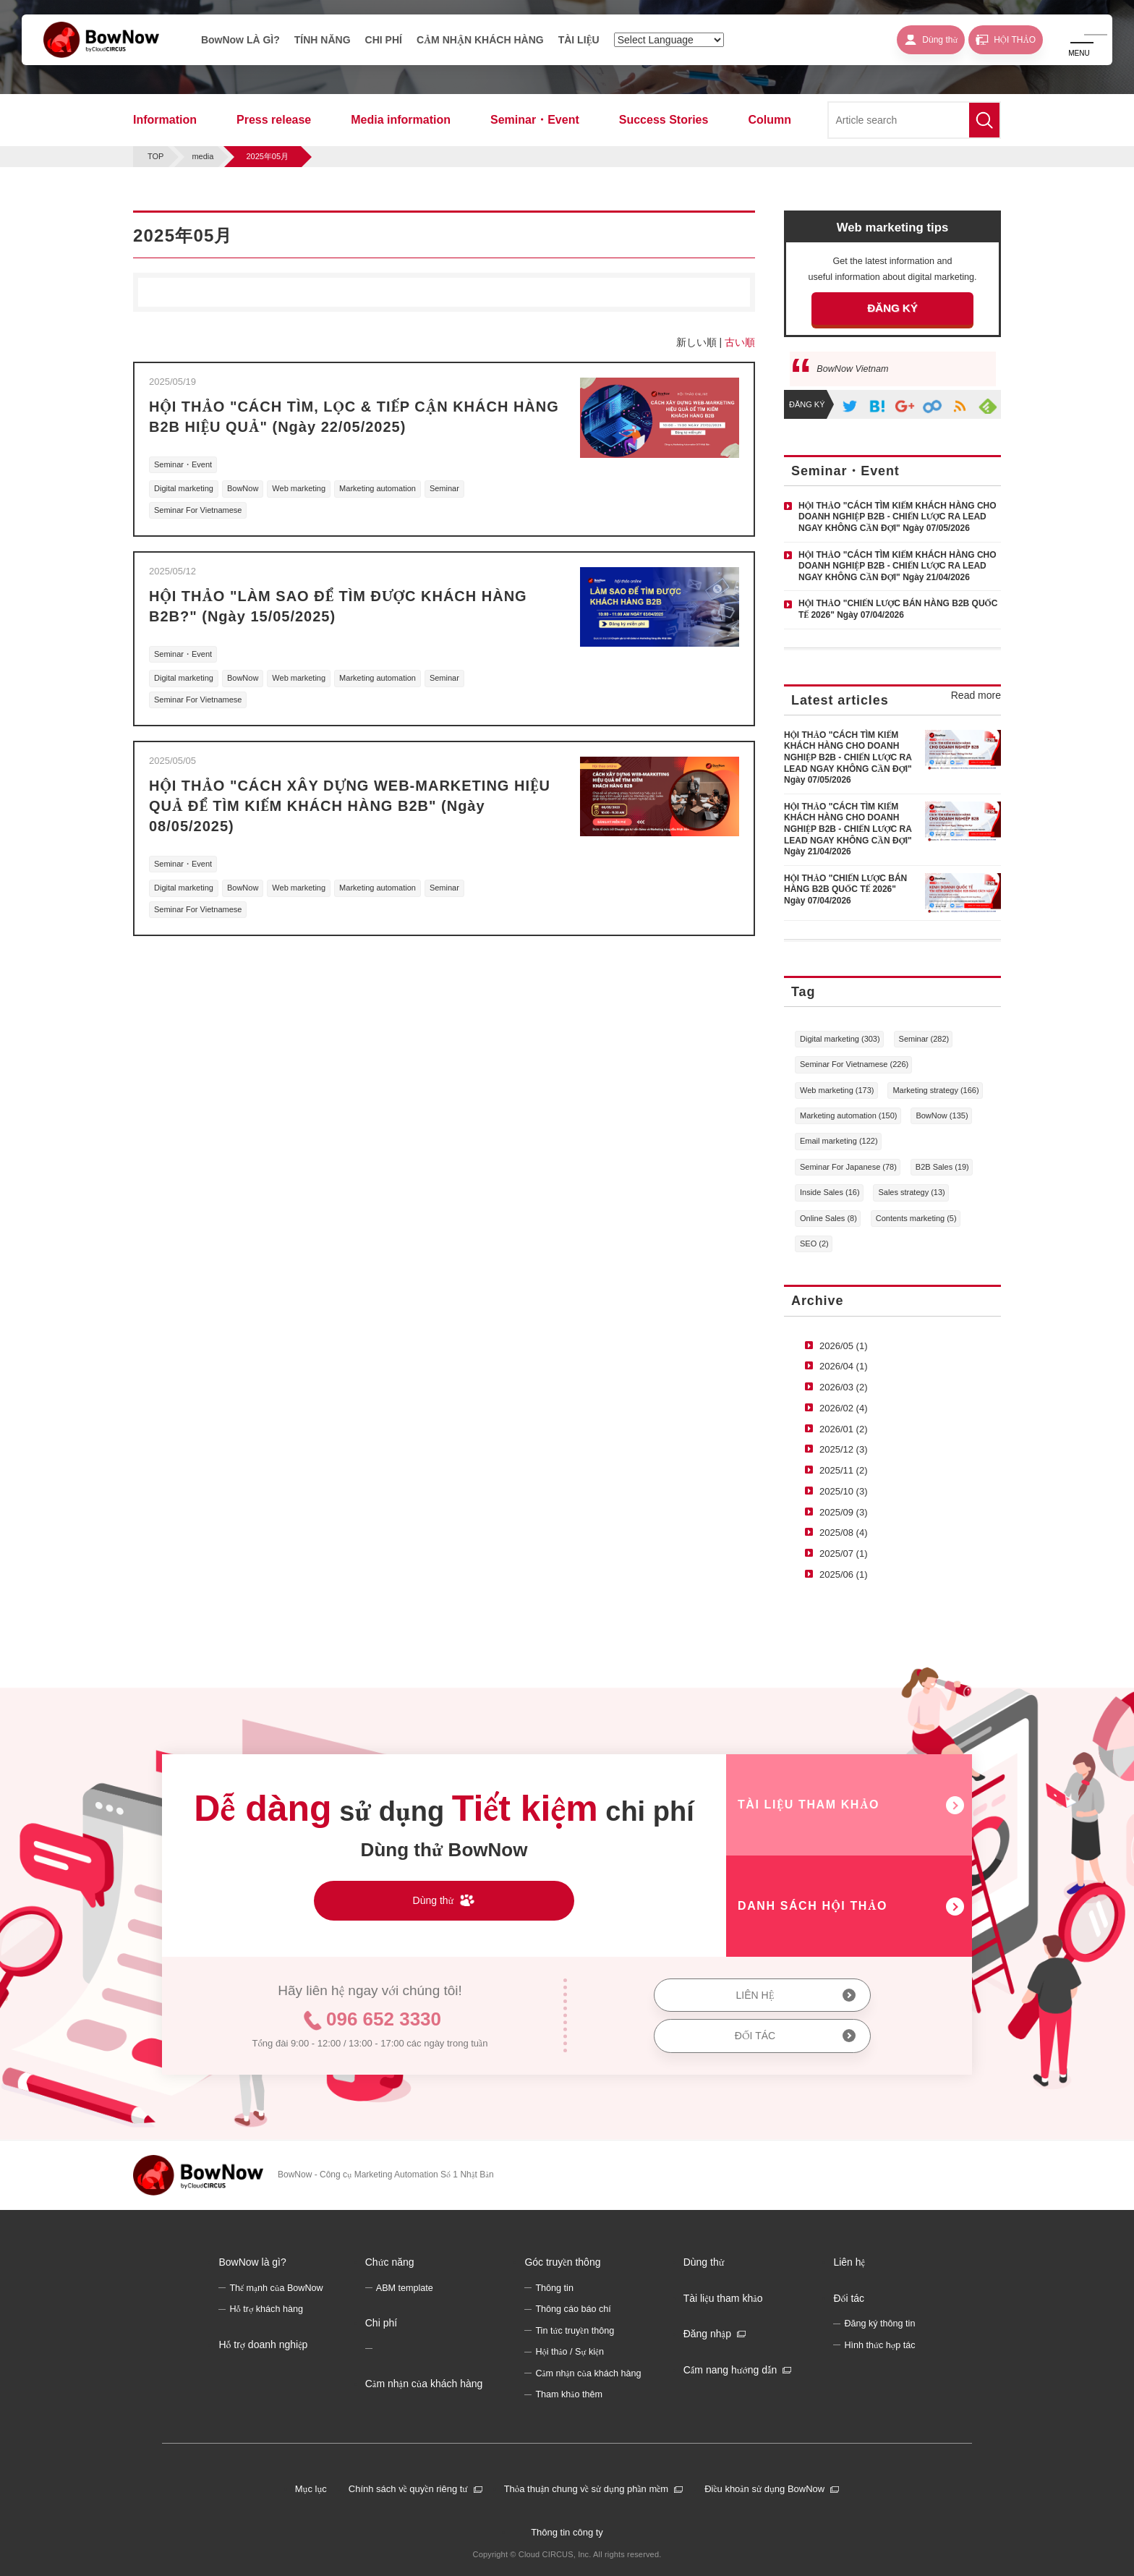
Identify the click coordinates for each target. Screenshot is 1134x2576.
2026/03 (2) (843, 1387)
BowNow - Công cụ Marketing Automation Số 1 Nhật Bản (386, 2174)
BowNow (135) (942, 1115)
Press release (273, 120)
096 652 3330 (383, 2019)
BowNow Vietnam (852, 369)
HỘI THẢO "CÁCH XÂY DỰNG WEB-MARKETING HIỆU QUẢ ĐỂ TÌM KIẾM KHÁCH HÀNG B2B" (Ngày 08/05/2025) (349, 806)
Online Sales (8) (828, 1218)
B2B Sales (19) (942, 1166)
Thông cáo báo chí (572, 2309)
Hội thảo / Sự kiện (569, 2352)
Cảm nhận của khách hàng (424, 2383)
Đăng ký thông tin (879, 2323)
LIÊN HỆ (755, 1995)
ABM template (404, 2288)
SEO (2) (814, 1243)
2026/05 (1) (843, 1345)
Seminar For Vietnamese (198, 510)
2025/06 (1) (843, 1574)
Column (769, 120)
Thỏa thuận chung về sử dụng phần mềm (586, 2488)
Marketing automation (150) (849, 1115)
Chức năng (389, 2262)
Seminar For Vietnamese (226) (854, 1064)
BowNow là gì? (252, 2262)
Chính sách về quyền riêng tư (408, 2488)
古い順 (740, 342)
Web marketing (298, 488)
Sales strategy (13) (911, 1192)
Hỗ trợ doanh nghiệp (262, 2344)
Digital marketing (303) (840, 1038)
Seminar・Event (534, 120)
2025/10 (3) (843, 1491)
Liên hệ (849, 2262)
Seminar (444, 488)
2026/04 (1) (843, 1366)
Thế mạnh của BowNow (276, 2288)
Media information (401, 120)
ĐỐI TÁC (755, 2035)
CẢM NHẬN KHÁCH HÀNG (480, 40)
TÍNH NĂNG (322, 40)
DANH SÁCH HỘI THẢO (812, 1906)
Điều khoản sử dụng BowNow (764, 2488)
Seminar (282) (924, 1038)
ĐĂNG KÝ (892, 308)
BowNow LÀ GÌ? (240, 40)
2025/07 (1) (843, 1553)
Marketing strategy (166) (935, 1090)
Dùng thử (704, 2262)
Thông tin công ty (567, 2532)
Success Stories (664, 120)
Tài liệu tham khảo (723, 2298)
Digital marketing (183, 488)
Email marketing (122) (839, 1140)
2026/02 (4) (843, 1408)
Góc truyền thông (562, 2262)
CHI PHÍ (383, 40)
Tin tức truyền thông (574, 2331)
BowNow (242, 488)
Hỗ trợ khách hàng (266, 2309)
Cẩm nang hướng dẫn (730, 2370)
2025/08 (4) (843, 1532)
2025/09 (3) (843, 1512)
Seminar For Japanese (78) (848, 1166)
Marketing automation (377, 488)
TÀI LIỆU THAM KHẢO (808, 1804)
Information (165, 120)
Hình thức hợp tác (879, 2345)
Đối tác (848, 2298)
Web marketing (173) (837, 1090)
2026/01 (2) (843, 1429)
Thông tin (554, 2288)
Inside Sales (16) (830, 1192)
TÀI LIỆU (579, 40)
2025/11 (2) (843, 1470)
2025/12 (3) (843, 1449)
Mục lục (311, 2488)
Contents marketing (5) (916, 1218)
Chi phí (381, 2323)
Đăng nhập (707, 2333)
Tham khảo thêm (568, 2394)
